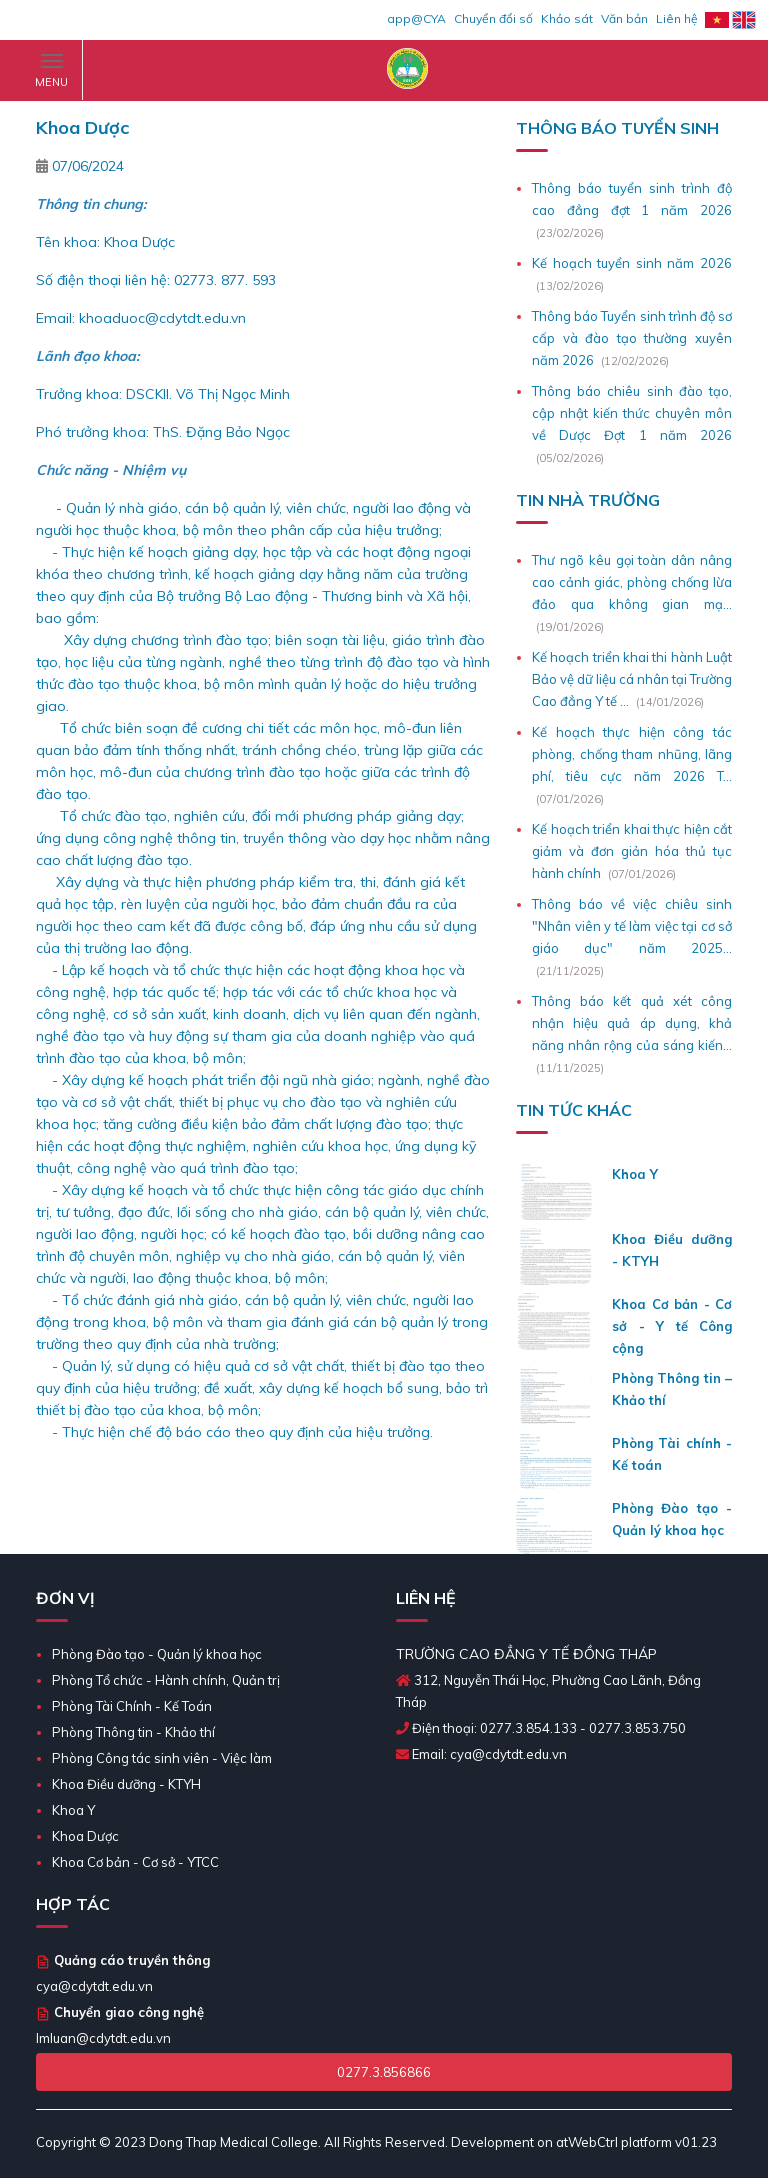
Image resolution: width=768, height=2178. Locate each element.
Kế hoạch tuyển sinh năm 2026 (632, 263)
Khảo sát (567, 18)
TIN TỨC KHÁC (574, 1110)
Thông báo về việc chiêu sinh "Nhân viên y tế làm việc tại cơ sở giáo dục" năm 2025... (632, 926)
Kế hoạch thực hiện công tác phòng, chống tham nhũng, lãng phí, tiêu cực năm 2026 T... (632, 754)
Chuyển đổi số (493, 18)
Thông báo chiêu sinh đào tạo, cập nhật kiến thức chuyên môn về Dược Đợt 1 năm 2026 (632, 413)
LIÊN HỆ (426, 1598)
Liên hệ (677, 18)
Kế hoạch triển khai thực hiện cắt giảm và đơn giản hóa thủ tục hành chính (632, 851)
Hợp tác (73, 1904)
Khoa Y (635, 1174)
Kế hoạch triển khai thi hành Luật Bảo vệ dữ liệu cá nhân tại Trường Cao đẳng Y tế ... (632, 679)
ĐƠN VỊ (65, 1598)
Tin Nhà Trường (588, 500)
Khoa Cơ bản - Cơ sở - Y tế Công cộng (672, 1326)
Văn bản (624, 18)
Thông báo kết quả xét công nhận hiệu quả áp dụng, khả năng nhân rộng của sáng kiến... (632, 1023)
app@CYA (416, 18)
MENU (51, 74)
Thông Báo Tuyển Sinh (617, 128)
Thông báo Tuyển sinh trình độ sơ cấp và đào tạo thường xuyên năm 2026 (632, 338)
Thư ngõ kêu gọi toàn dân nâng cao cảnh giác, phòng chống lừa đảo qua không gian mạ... (632, 582)
